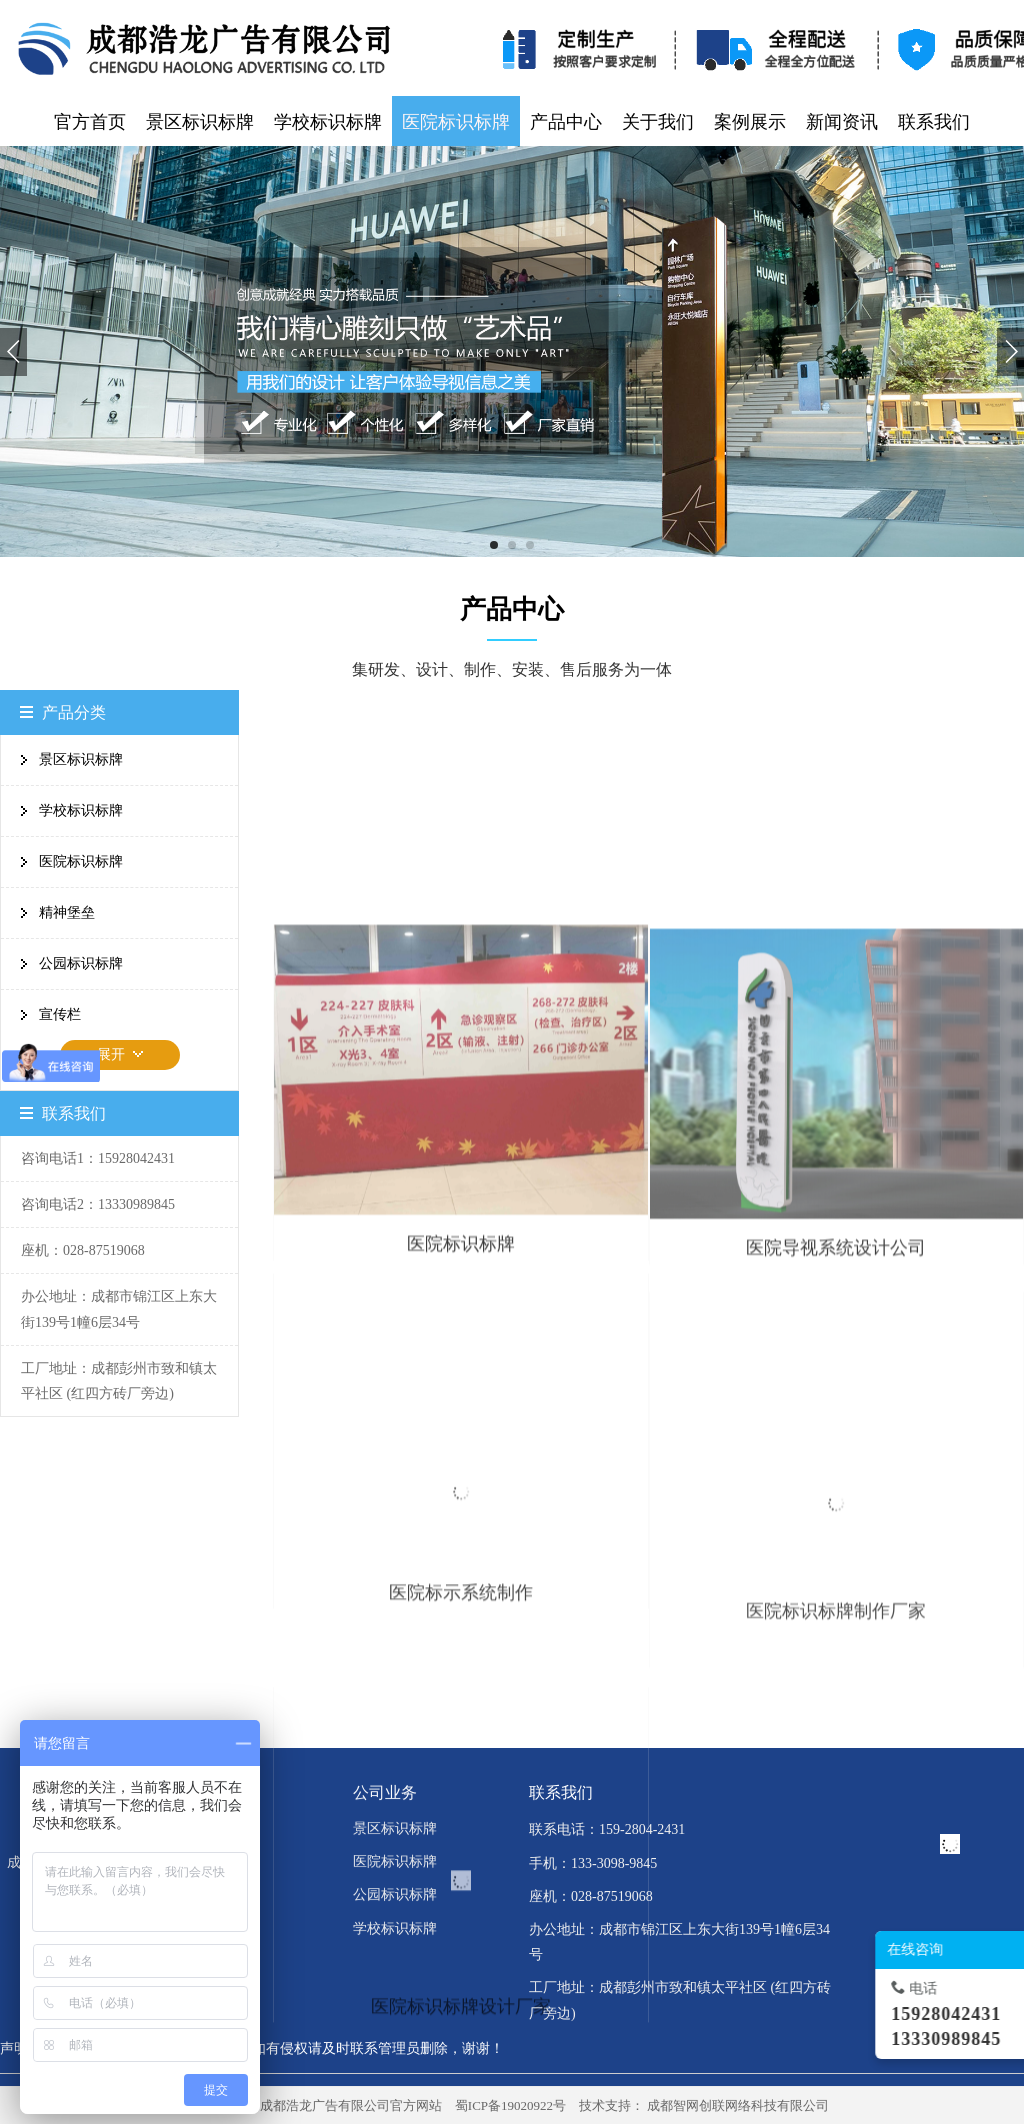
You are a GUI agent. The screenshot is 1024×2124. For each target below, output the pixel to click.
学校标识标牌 (81, 810)
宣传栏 (60, 1014)
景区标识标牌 (81, 759)
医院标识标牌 (81, 861)
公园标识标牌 (81, 963)
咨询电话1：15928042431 (98, 1158)
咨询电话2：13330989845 (98, 1204)
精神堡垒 (67, 912)
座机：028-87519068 (83, 1250)
